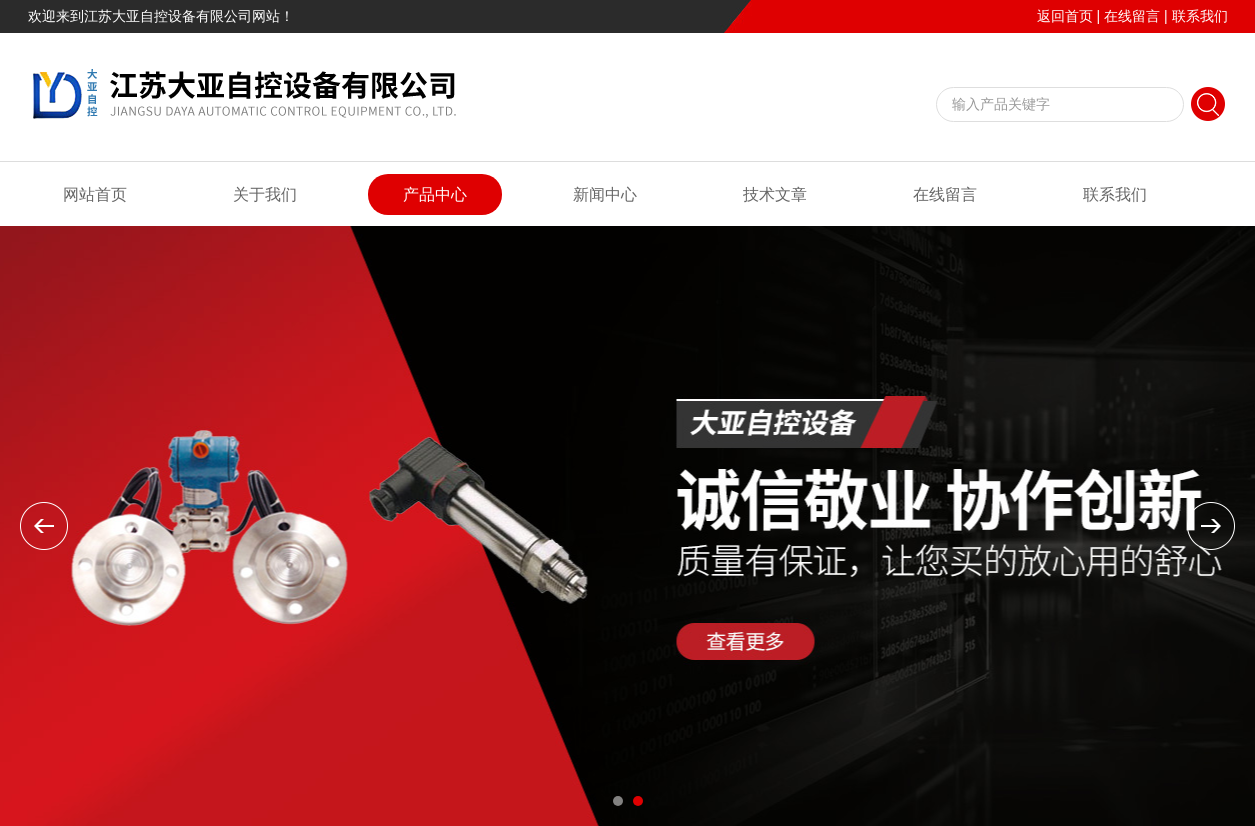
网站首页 (95, 194)
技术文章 (775, 194)
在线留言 (1132, 16)
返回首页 (1065, 16)
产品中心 (435, 194)
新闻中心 (605, 194)
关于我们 (265, 194)
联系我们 (1200, 16)
